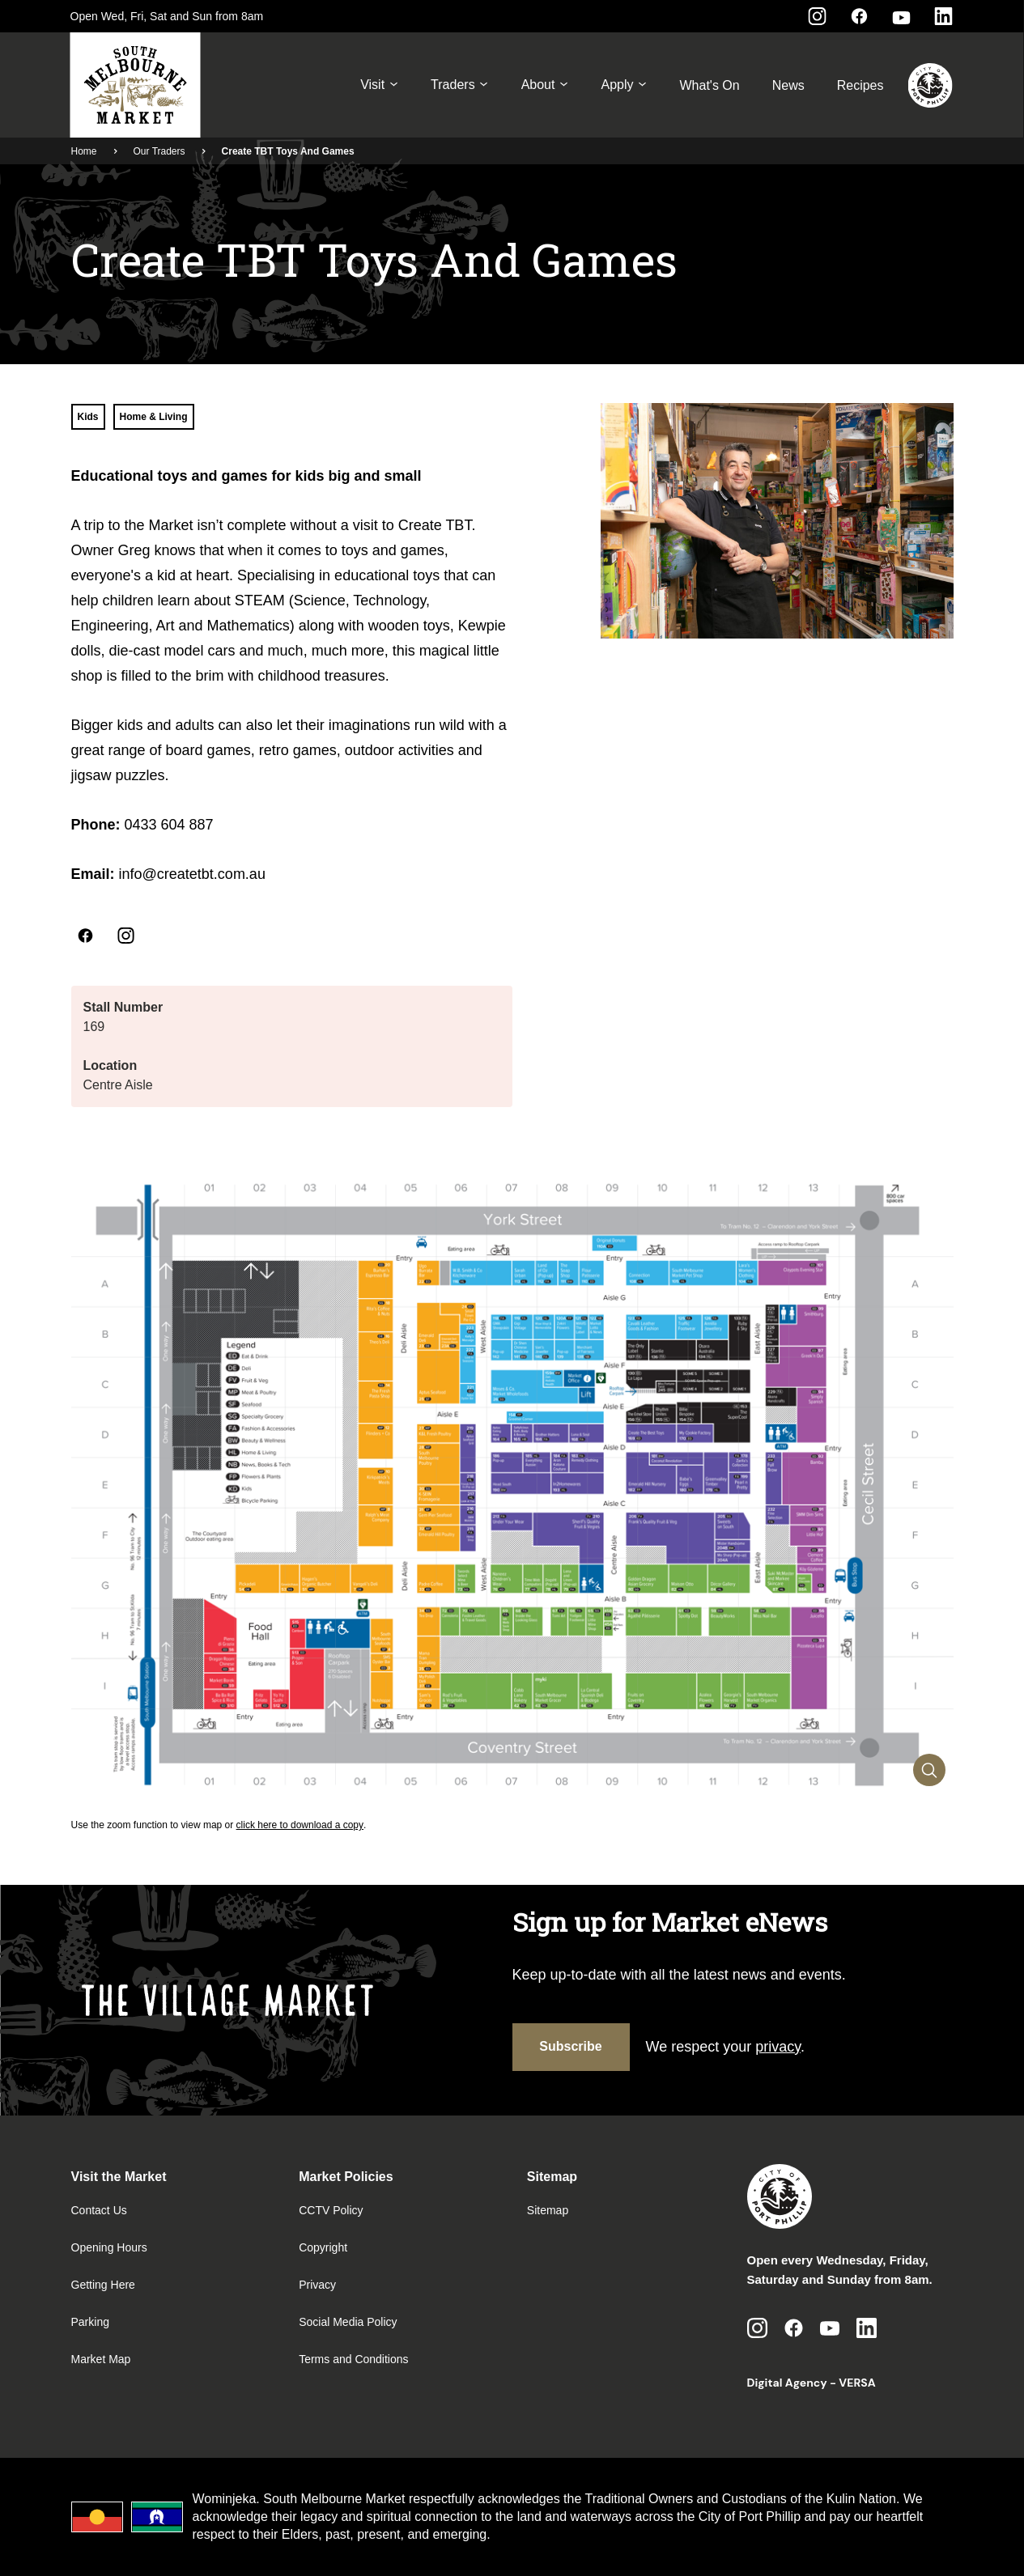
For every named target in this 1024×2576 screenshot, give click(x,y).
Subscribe (570, 2046)
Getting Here (103, 2284)
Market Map (101, 2359)
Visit (379, 85)
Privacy (317, 2284)
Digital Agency (787, 2382)
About (545, 85)
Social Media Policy (348, 2321)
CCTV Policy (331, 2210)
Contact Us (99, 2210)
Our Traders (159, 151)
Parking (90, 2321)
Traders (460, 85)
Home (84, 151)
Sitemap (547, 2210)
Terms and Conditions (353, 2359)
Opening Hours (109, 2247)
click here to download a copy (299, 1825)
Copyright (323, 2247)
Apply (624, 85)
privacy (778, 2047)
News (788, 85)
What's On (709, 85)
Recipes (860, 85)
